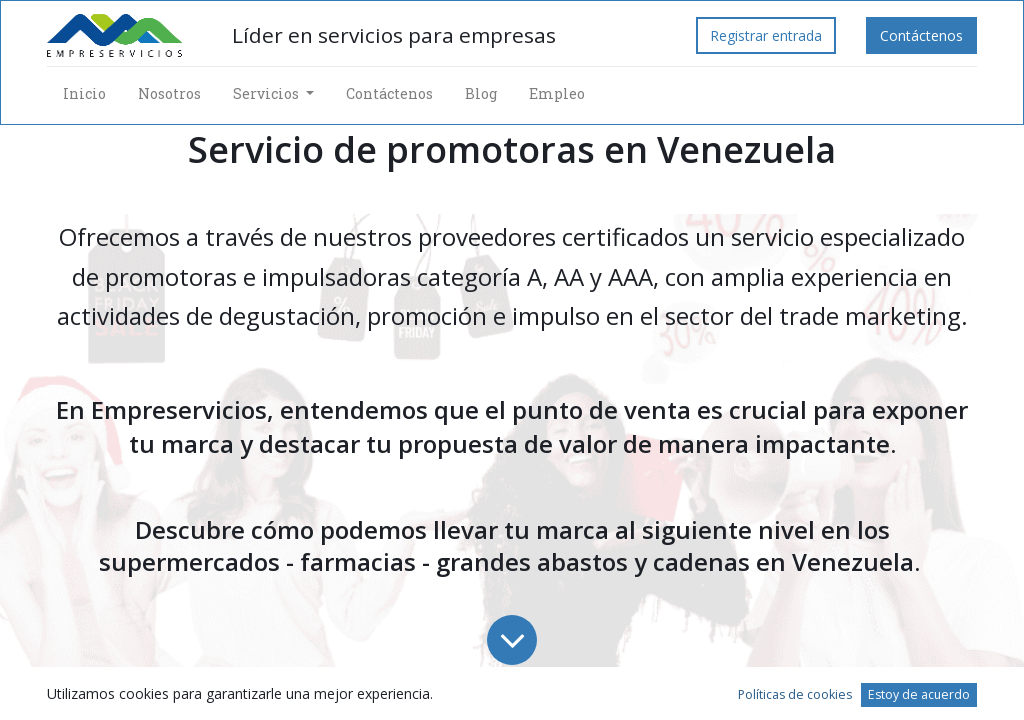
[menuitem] (84, 93)
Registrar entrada (766, 35)
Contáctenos (921, 35)
